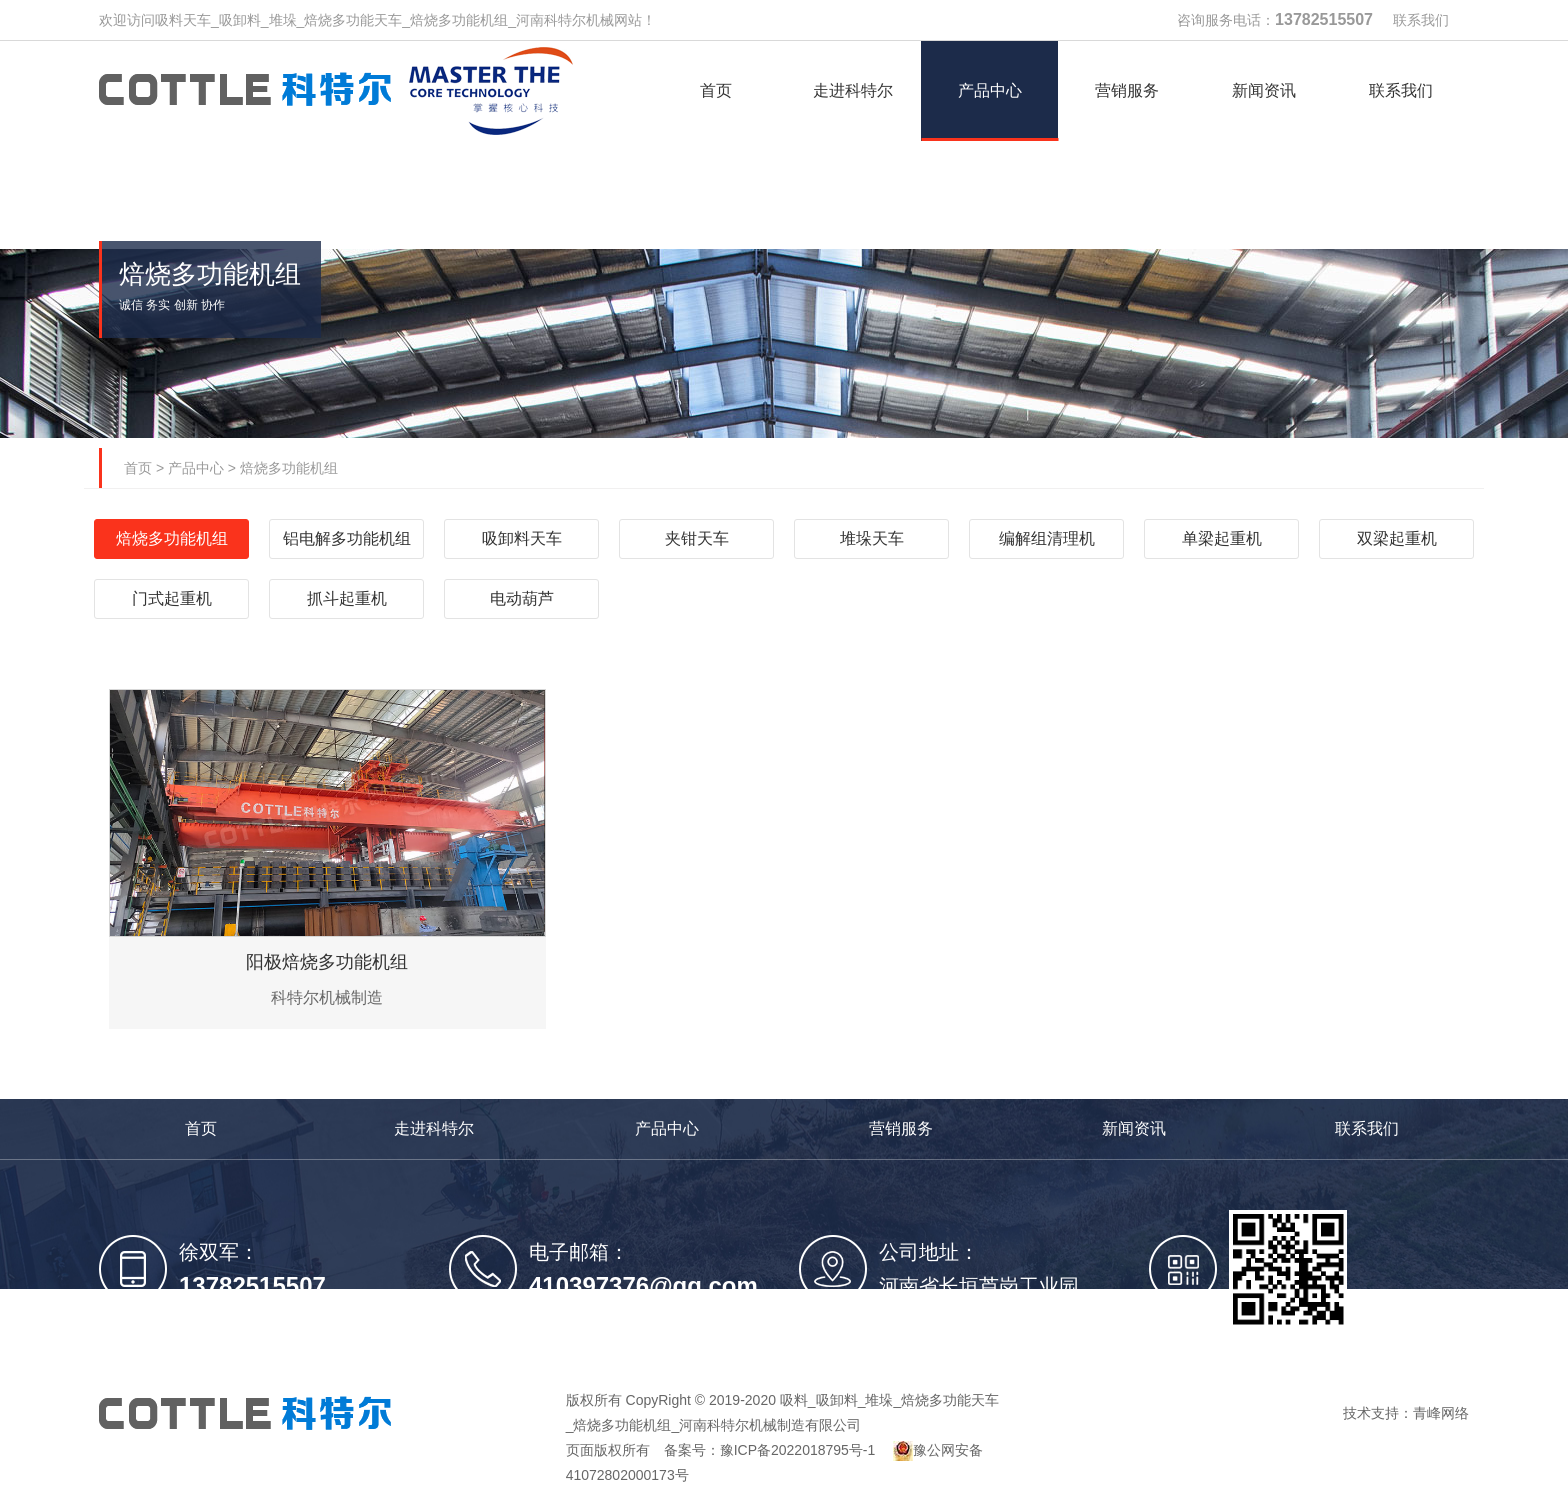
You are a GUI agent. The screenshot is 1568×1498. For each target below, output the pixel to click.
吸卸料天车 (522, 538)
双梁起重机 (1397, 538)
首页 (138, 468)
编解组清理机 (1047, 538)
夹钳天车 (697, 538)
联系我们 (1421, 20)
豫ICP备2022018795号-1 (798, 1450)
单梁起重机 (1222, 538)
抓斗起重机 (347, 598)
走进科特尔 (434, 1128)
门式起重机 (172, 598)
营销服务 (901, 1128)
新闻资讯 (1134, 1128)
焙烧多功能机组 (289, 468)
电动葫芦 (522, 598)
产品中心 (196, 468)
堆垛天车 (872, 538)
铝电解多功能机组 (347, 538)
